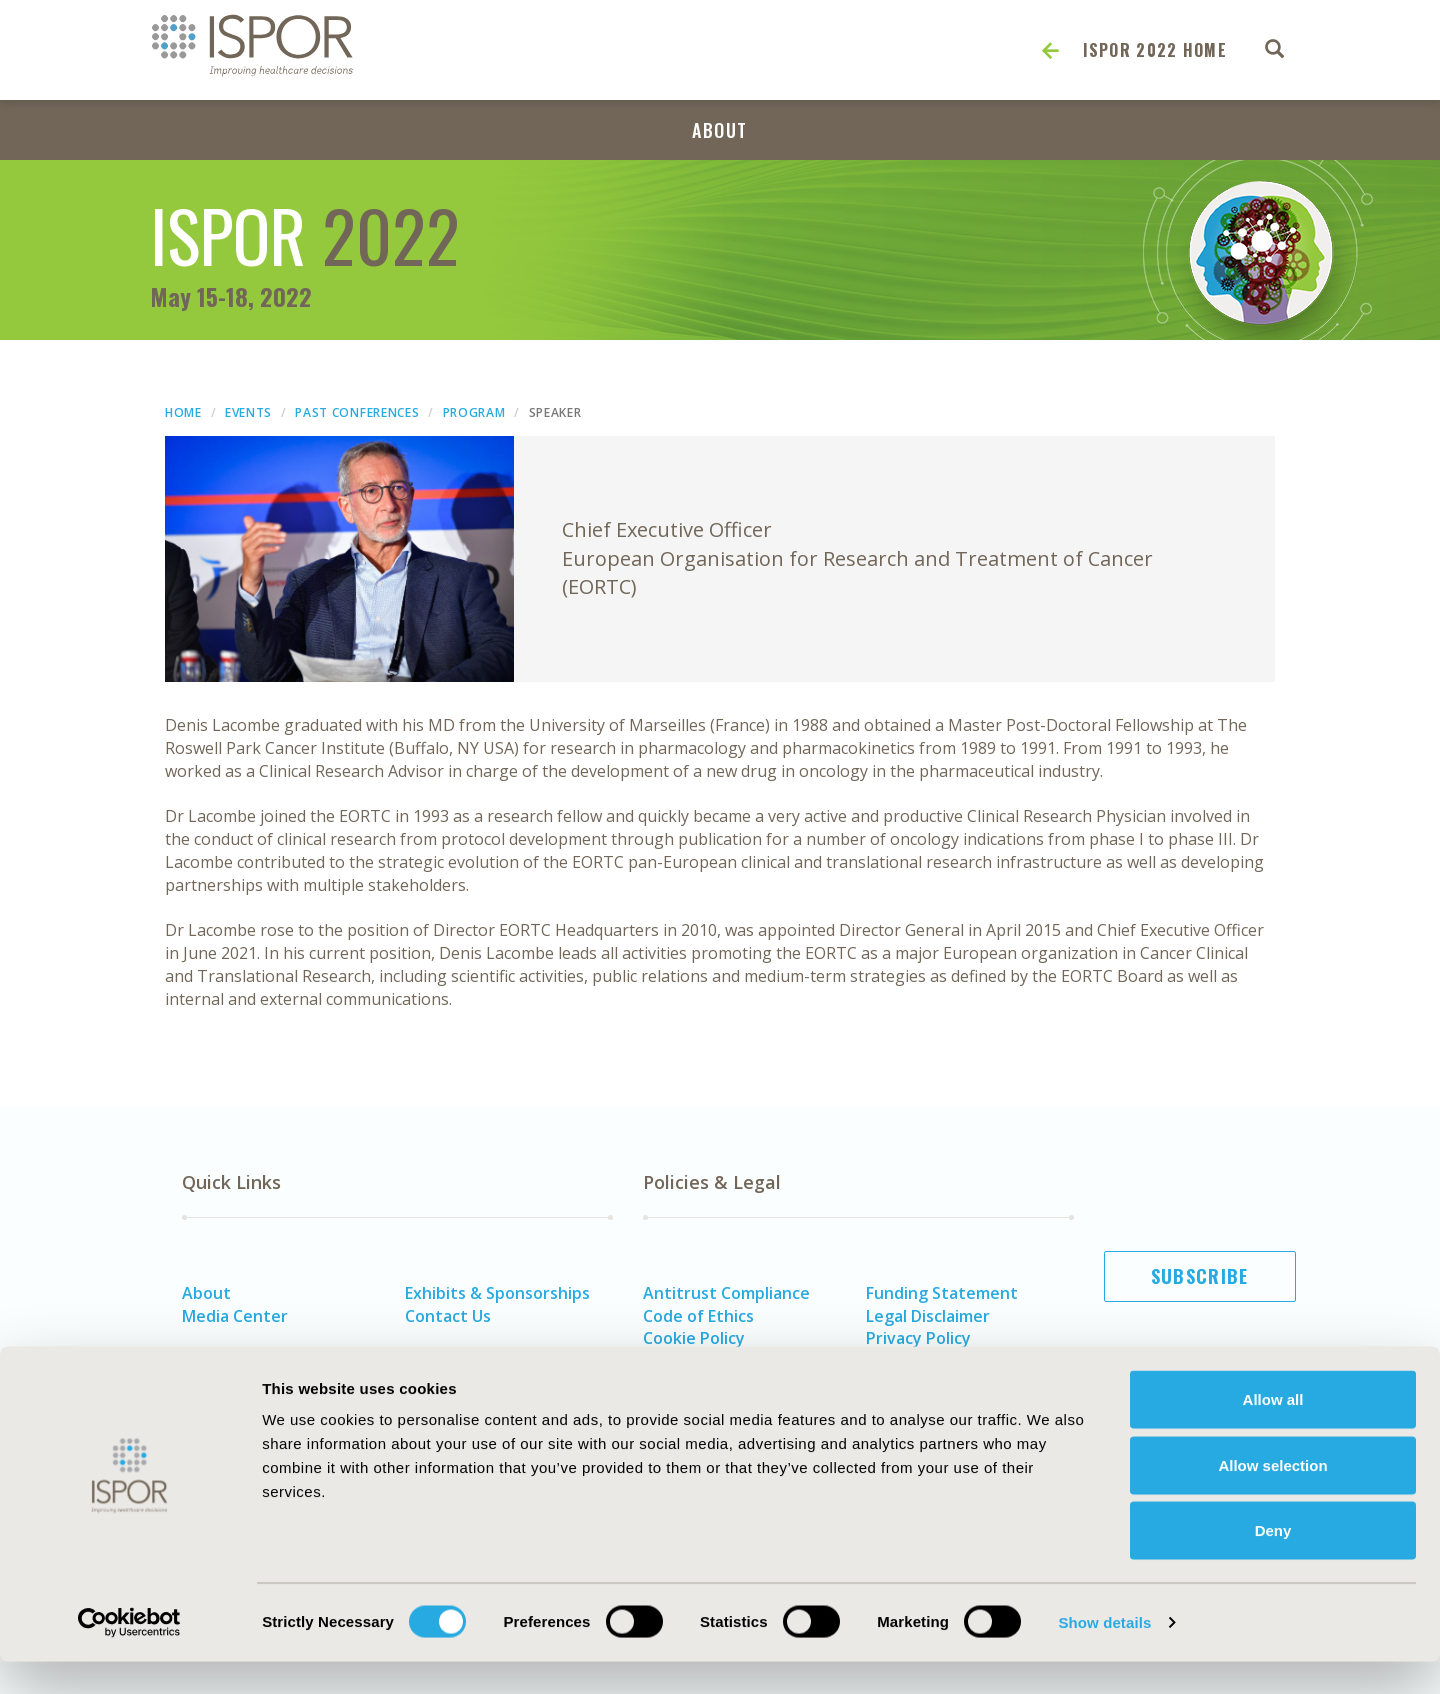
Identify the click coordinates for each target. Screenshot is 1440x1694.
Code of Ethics (698, 1316)
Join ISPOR (1200, 1375)
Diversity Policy (702, 1361)
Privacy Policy (918, 1338)
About (720, 130)
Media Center (235, 1316)
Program (474, 412)
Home (183, 412)
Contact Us (448, 1316)
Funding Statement (942, 1293)
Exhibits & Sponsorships (497, 1293)
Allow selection (1272, 1497)
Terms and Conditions (951, 1361)
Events (248, 412)
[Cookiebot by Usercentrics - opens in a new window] (129, 1655)
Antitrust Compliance (726, 1293)
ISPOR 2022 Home (1155, 50)
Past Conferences (357, 412)
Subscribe (1200, 1276)
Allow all (1273, 1431)
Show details (1104, 1654)
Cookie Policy (694, 1338)
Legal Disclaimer (928, 1316)
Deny (1273, 1562)
